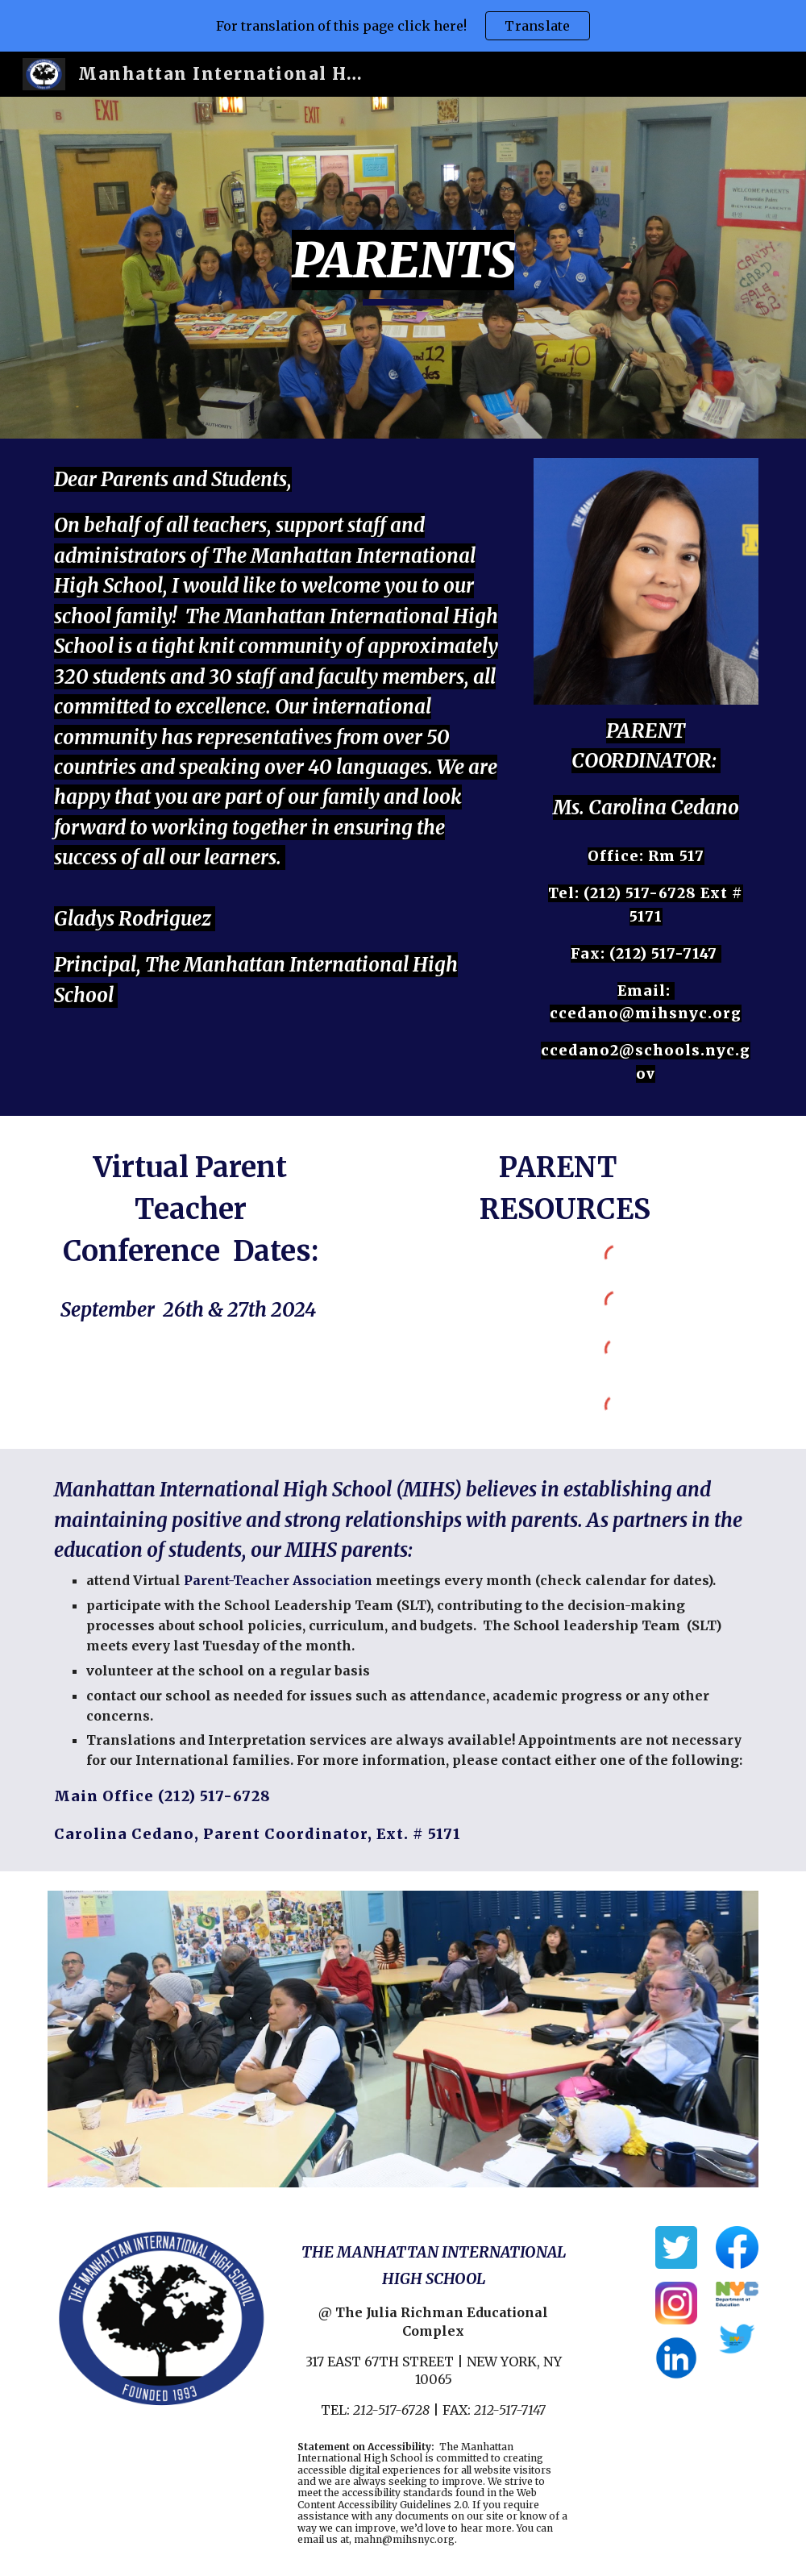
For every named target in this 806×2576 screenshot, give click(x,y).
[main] (403, 267)
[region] (403, 26)
